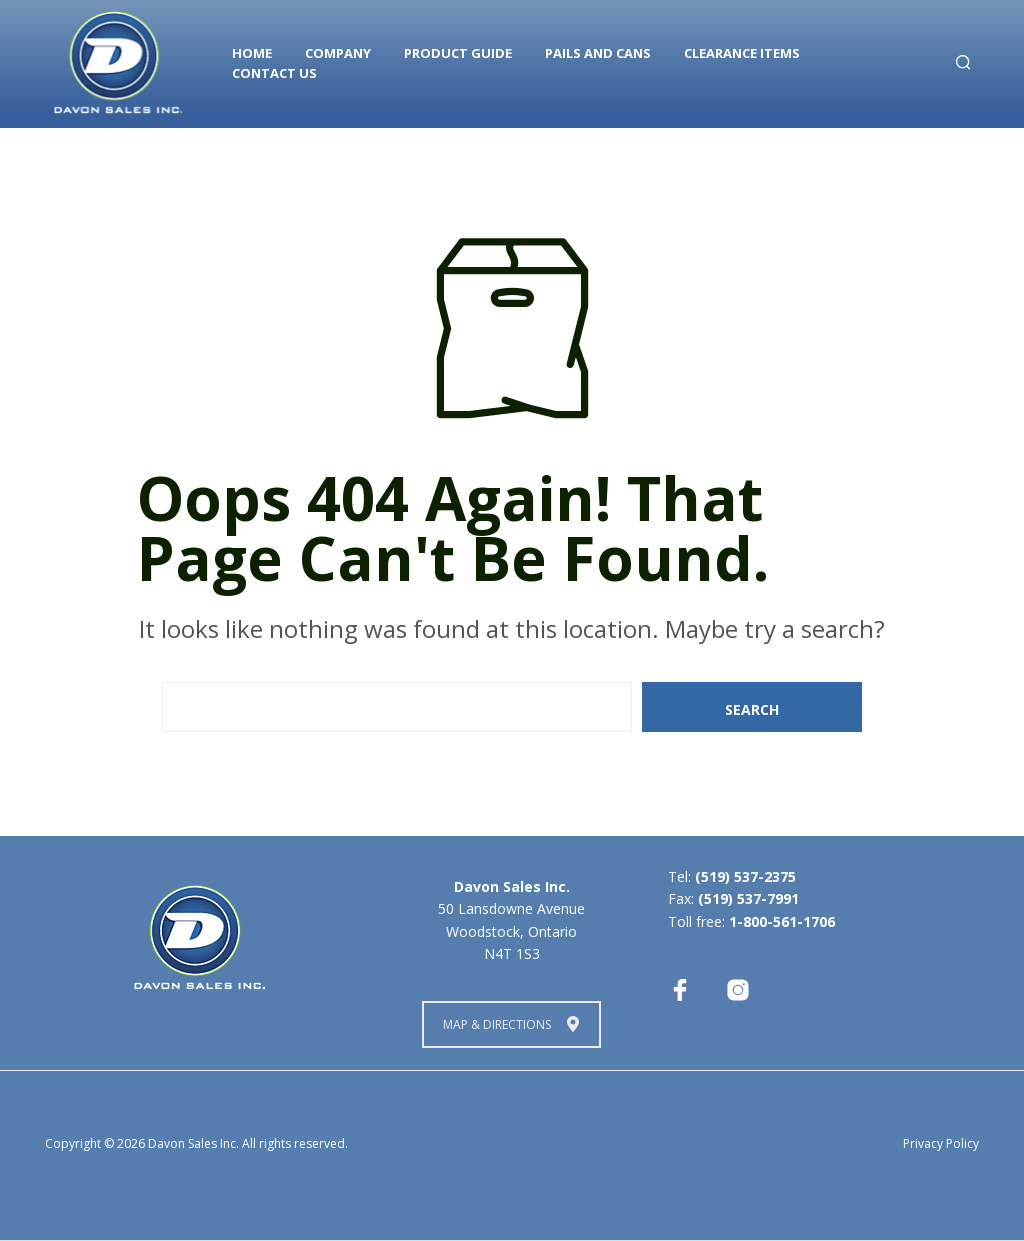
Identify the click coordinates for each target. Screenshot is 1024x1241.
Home (252, 53)
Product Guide (458, 53)
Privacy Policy (941, 1143)
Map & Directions (511, 1024)
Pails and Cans (598, 53)
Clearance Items (742, 53)
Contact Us (274, 73)
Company (338, 53)
